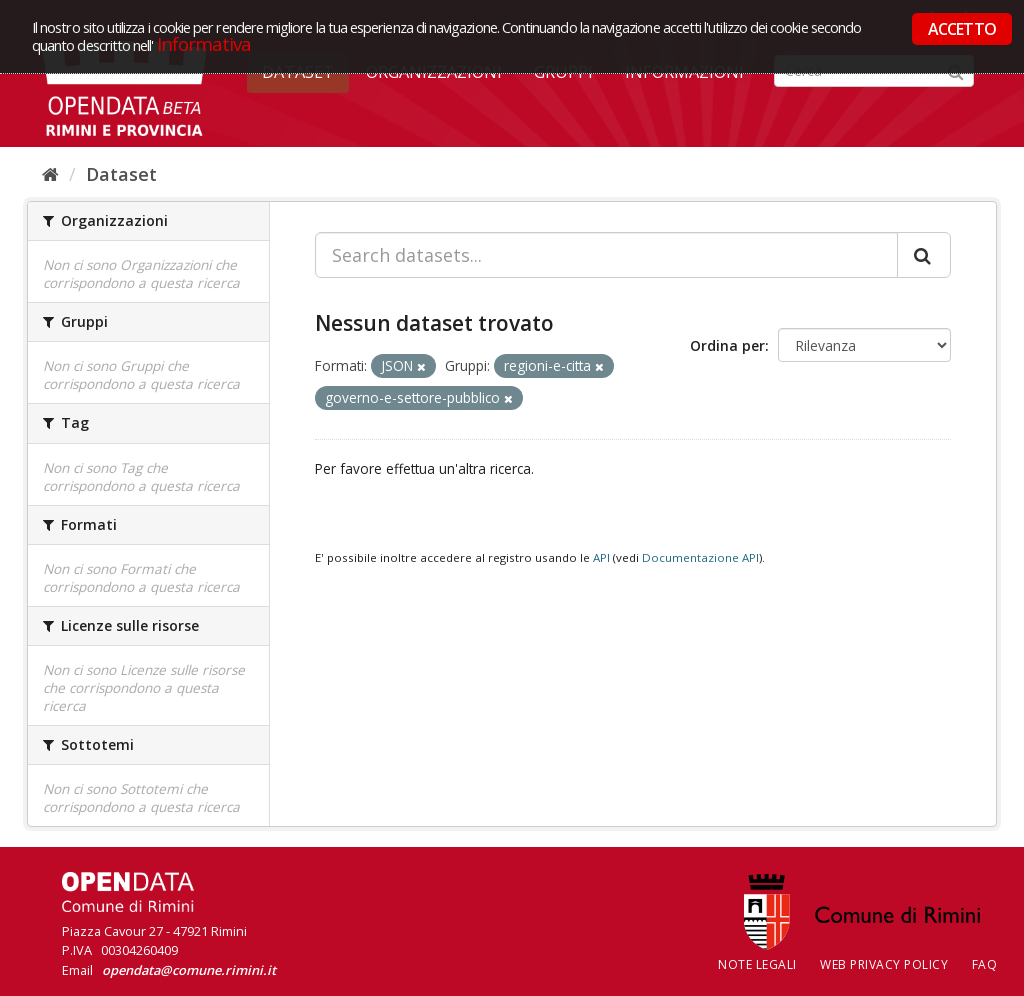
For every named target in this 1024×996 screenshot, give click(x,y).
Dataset (121, 174)
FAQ (985, 964)
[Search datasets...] (606, 255)
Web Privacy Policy (884, 964)
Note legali (757, 964)
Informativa (204, 43)
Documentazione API (700, 557)
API (601, 557)
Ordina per (727, 345)
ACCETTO (962, 29)
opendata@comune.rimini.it (189, 970)
